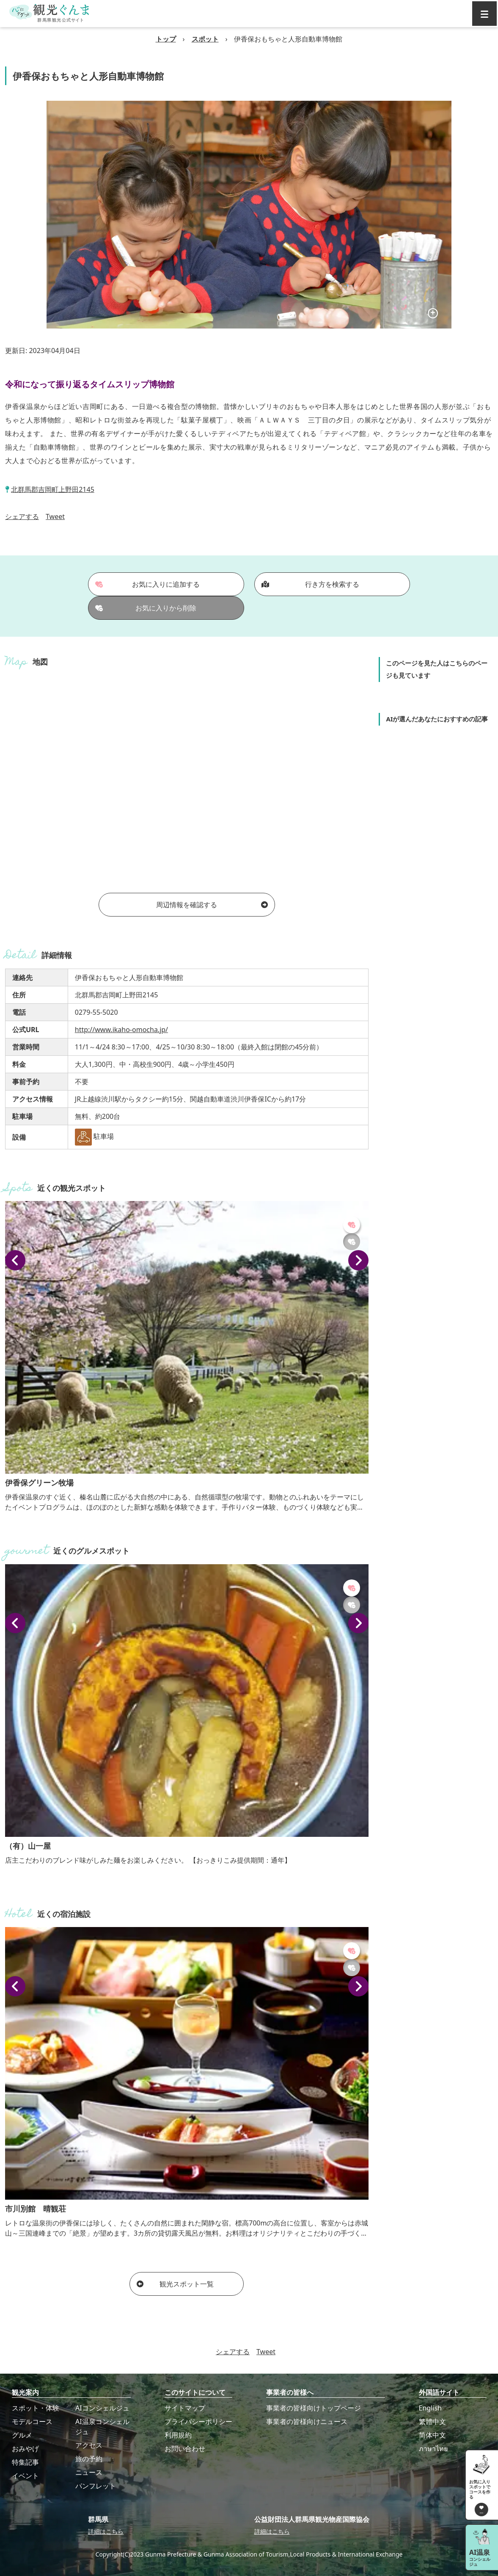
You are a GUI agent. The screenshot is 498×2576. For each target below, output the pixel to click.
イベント (25, 2475)
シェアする (22, 516)
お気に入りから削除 (145, 608)
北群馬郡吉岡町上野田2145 (52, 489)
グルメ (22, 2435)
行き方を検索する (310, 584)
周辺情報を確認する (212, 905)
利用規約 (178, 2435)
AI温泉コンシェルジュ (102, 2426)
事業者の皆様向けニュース (306, 2421)
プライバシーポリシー (198, 2421)
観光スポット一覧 (175, 2284)
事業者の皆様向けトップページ (313, 2408)
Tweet (55, 516)
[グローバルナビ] (484, 13)
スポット (205, 39)
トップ (166, 39)
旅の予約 (88, 2458)
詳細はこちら (106, 2531)
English (430, 2408)
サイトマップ (185, 2408)
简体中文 (432, 2435)
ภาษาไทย (433, 2448)
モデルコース (32, 2421)
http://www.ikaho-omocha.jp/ (121, 1029)
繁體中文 (432, 2421)
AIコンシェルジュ (102, 2408)
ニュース (88, 2472)
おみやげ (25, 2448)
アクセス (88, 2445)
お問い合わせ (185, 2448)
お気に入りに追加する (147, 584)
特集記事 (25, 2462)
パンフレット (95, 2485)
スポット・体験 (35, 2408)
